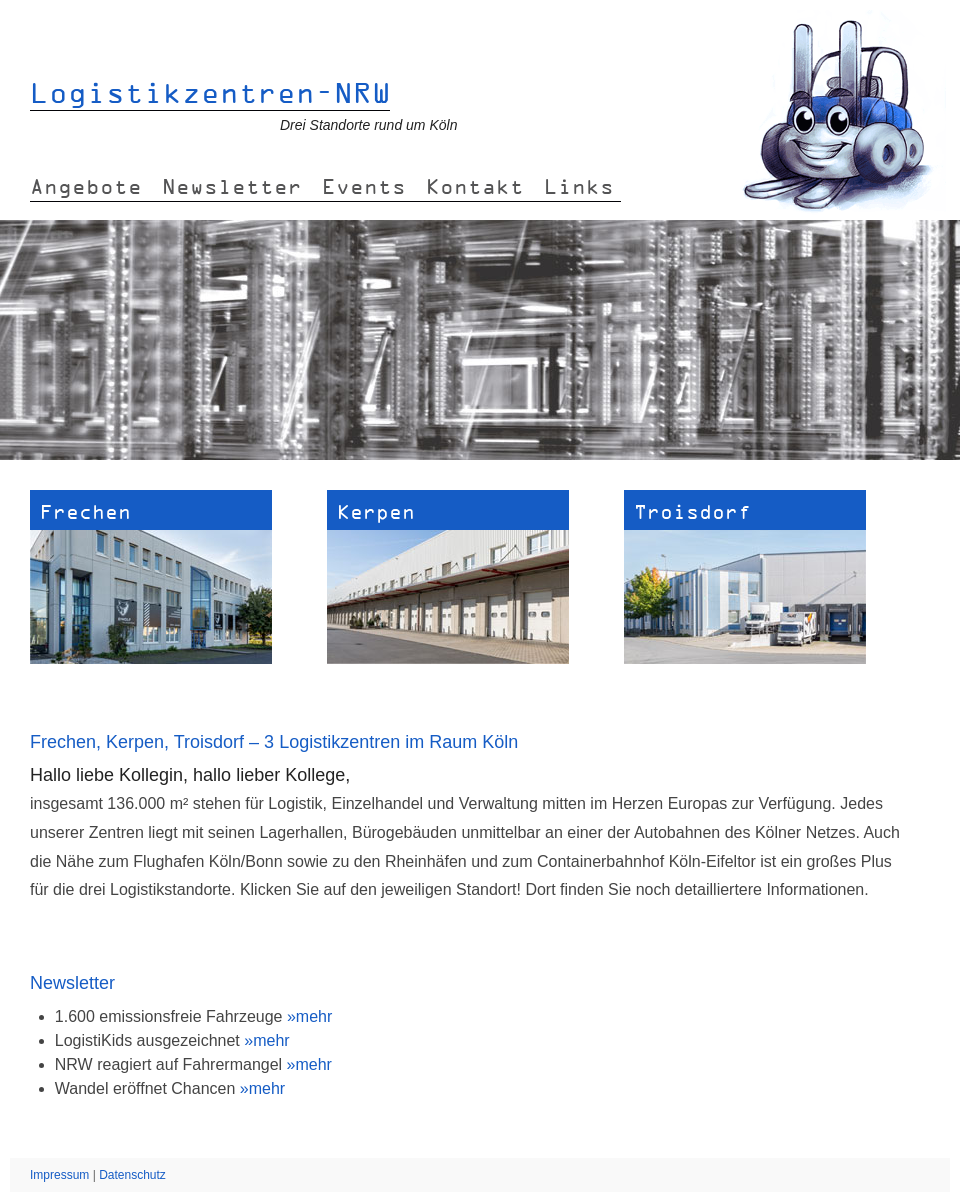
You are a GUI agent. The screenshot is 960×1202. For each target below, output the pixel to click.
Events (364, 186)
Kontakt (475, 186)
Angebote (86, 186)
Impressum (59, 1175)
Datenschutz (132, 1175)
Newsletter (232, 186)
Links (579, 186)
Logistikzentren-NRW (210, 92)
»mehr (309, 1016)
